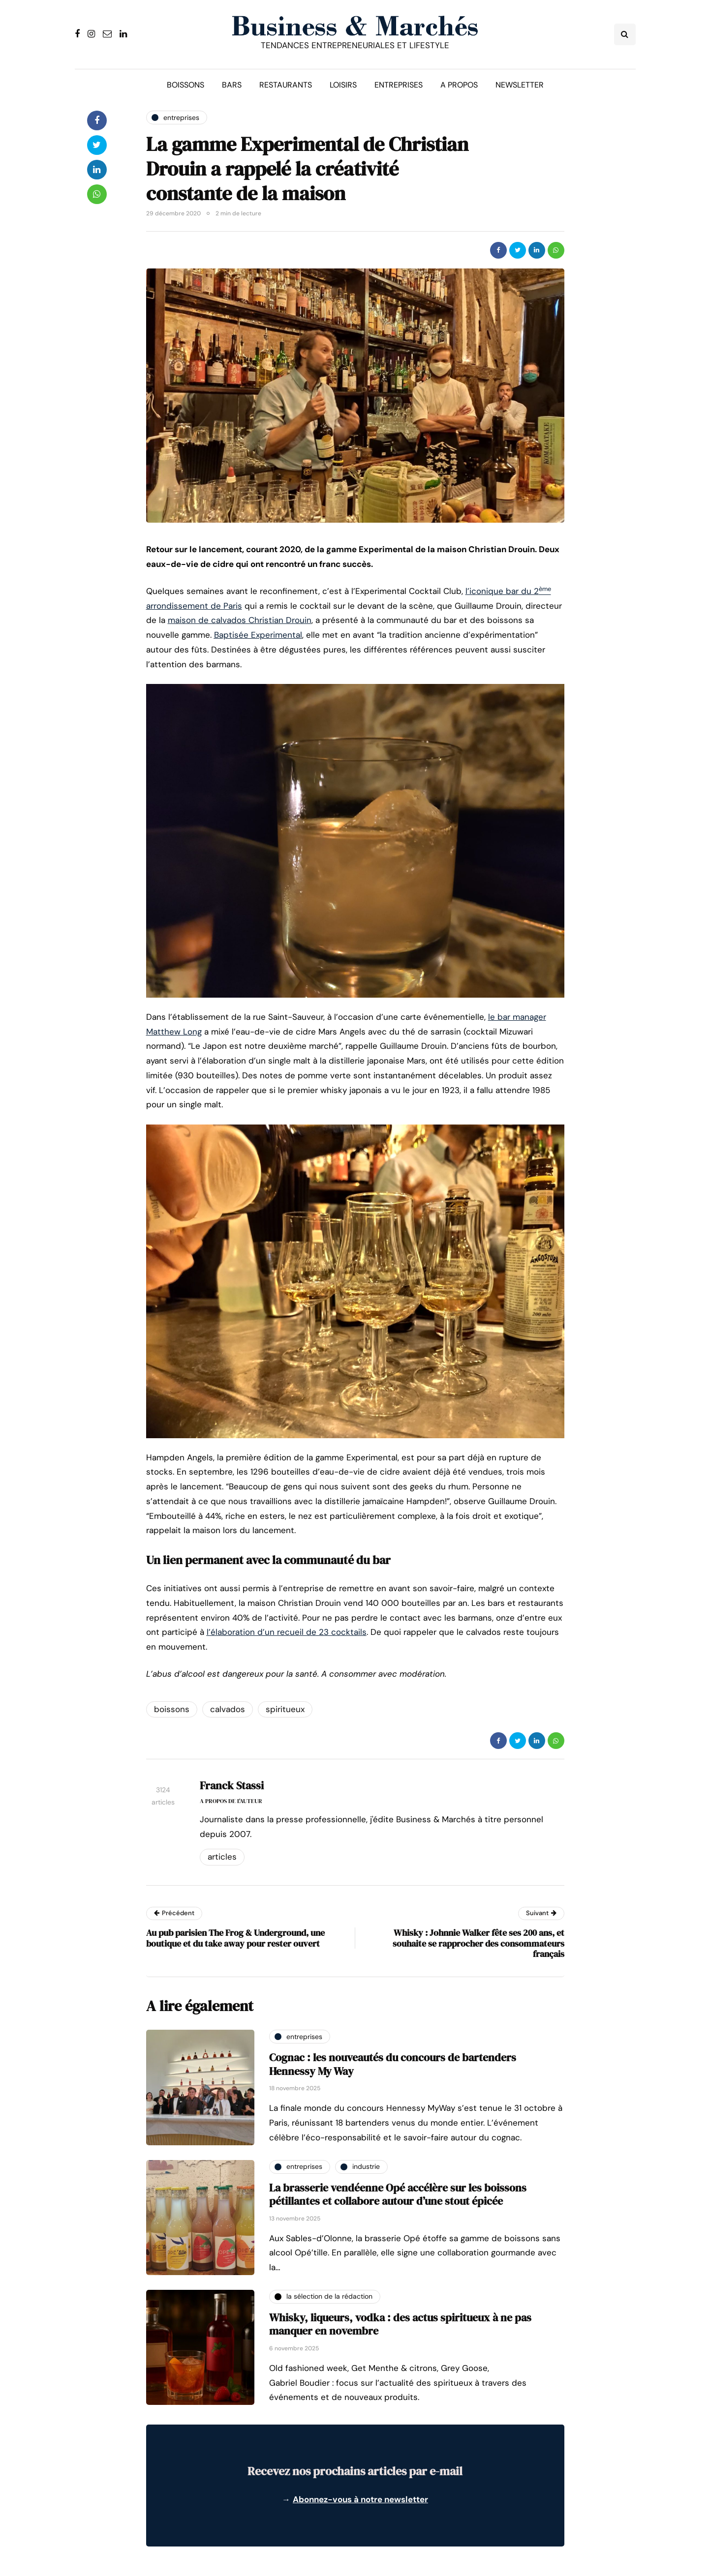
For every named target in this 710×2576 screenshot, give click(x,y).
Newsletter (519, 85)
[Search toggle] (625, 34)
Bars (232, 85)
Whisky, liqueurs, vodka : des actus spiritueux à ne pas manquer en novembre (400, 2324)
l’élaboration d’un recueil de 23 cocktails (287, 1632)
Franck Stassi (232, 1785)
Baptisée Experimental (258, 634)
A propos (459, 85)
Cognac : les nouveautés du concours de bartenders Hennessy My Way (392, 2064)
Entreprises (398, 85)
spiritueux (285, 1709)
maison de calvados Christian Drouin (239, 620)
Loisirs (343, 85)
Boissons (185, 85)
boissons (171, 1709)
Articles (222, 1856)
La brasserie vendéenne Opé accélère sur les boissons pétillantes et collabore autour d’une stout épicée (397, 2194)
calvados (227, 1709)
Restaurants (285, 85)
